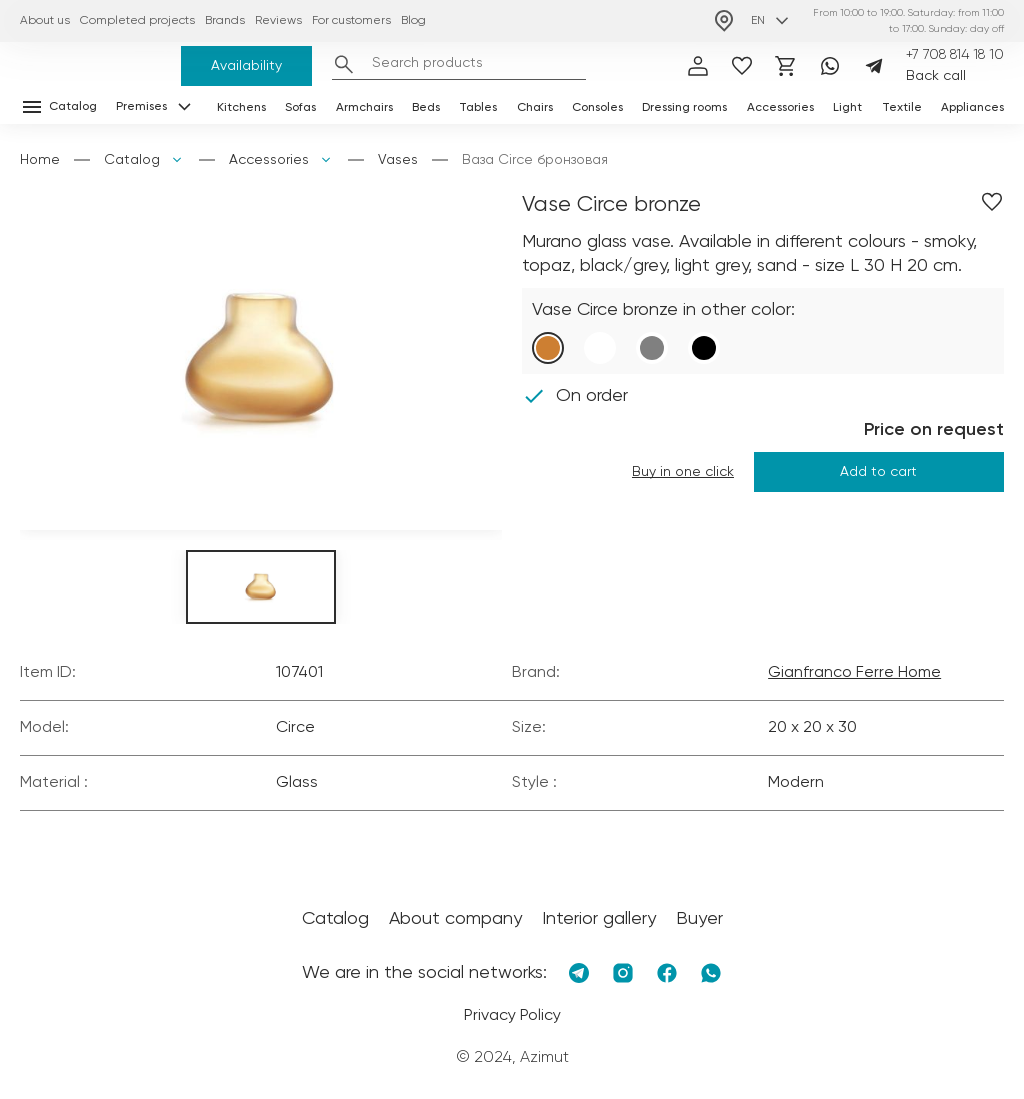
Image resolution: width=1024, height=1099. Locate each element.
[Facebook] (667, 973)
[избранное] (742, 66)
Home (40, 160)
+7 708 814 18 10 (955, 55)
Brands (225, 21)
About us (45, 21)
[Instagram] (623, 973)
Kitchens (241, 108)
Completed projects (137, 21)
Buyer (699, 919)
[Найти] (344, 64)
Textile (902, 108)
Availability (246, 66)
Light (847, 108)
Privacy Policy (512, 1016)
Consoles (597, 108)
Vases (398, 160)
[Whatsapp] (830, 66)
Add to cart (878, 472)
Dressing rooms (684, 108)
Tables (478, 108)
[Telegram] (874, 66)
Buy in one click (683, 472)
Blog (413, 21)
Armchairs (364, 108)
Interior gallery (599, 919)
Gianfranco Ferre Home (854, 673)
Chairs (535, 108)
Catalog (132, 160)
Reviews (278, 21)
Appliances (972, 108)
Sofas (300, 108)
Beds (426, 108)
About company (455, 919)
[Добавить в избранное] (992, 202)
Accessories (780, 108)
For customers (351, 21)
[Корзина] (786, 66)
